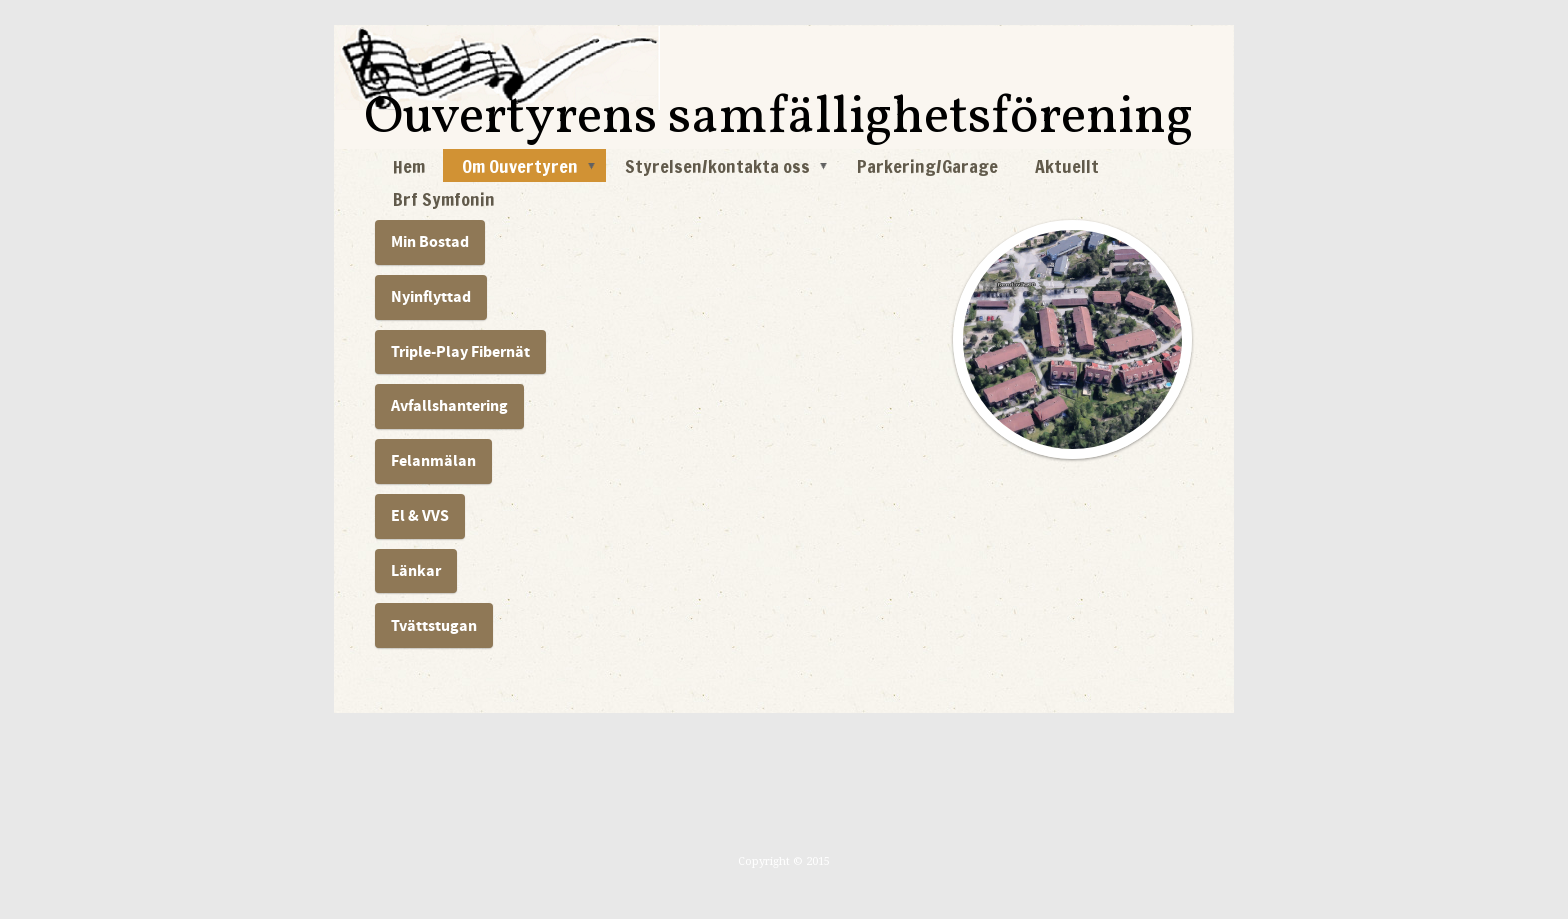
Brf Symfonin (444, 199)
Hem (409, 166)
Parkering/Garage (927, 166)
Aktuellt (1067, 166)
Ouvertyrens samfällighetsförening (778, 118)
